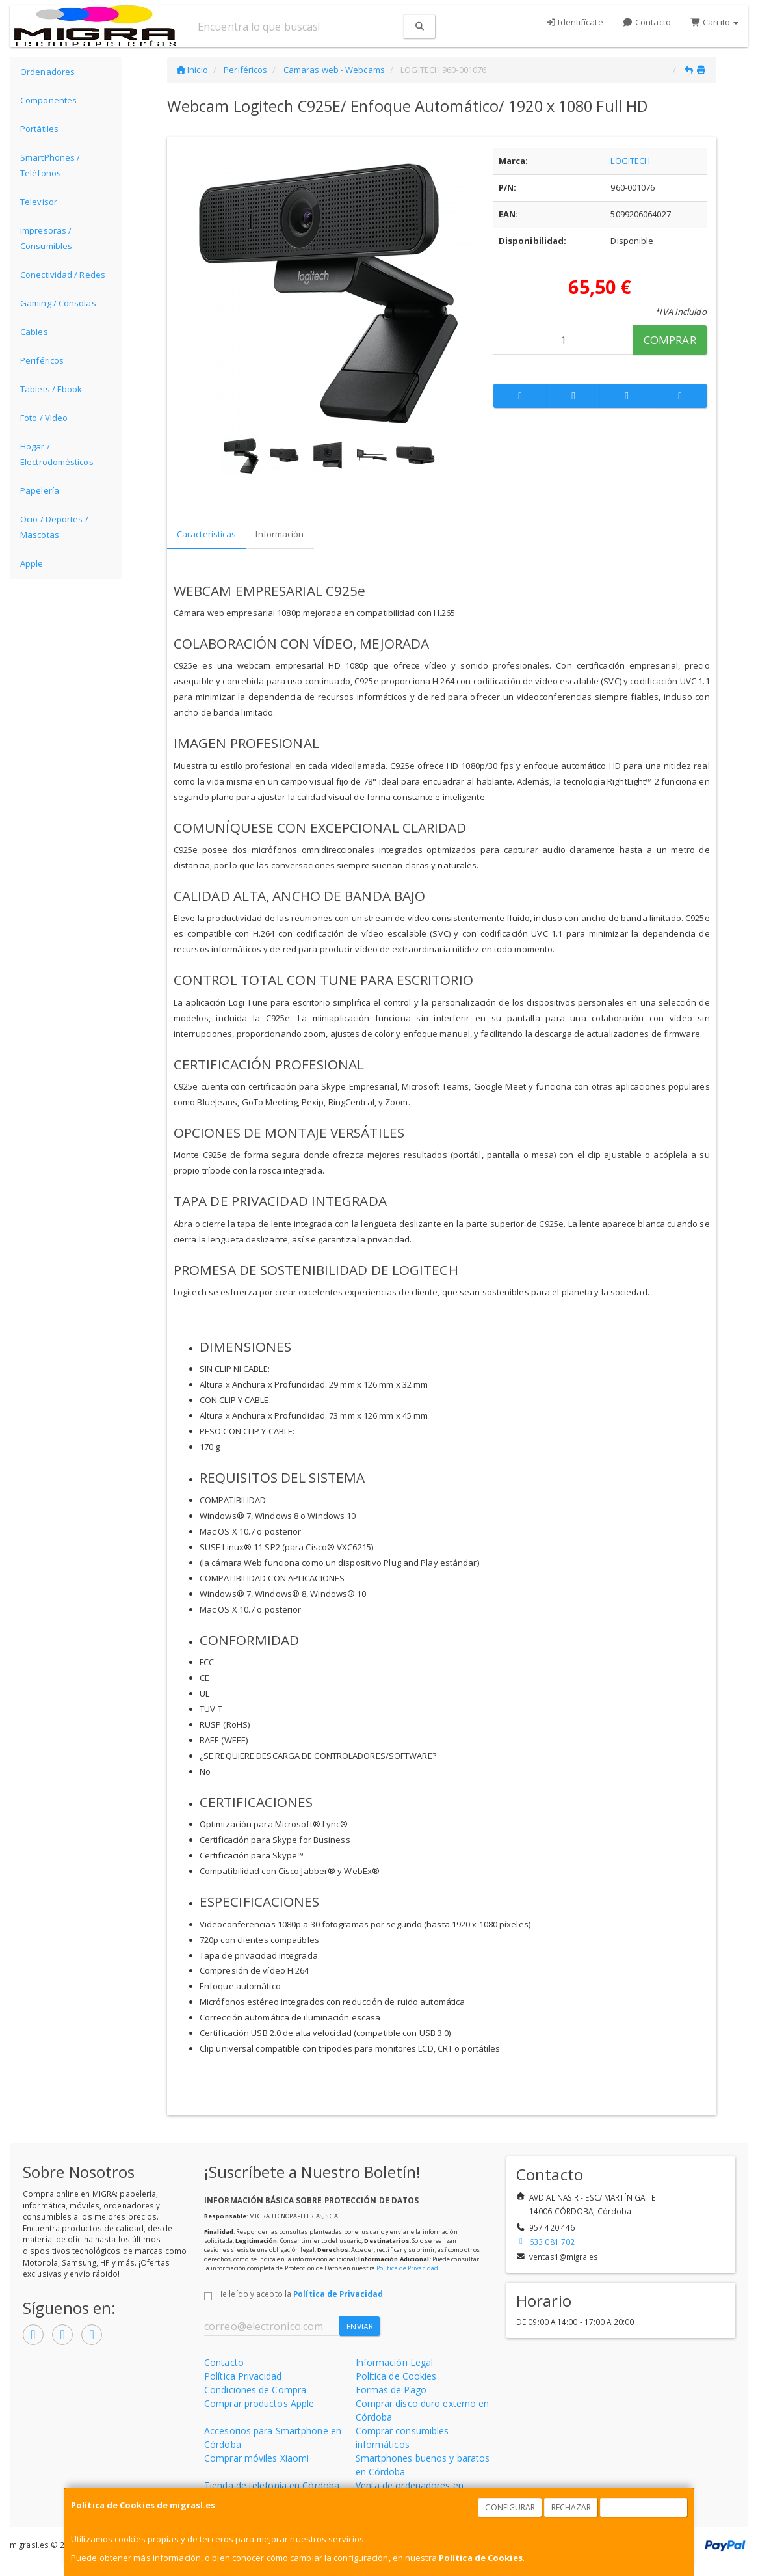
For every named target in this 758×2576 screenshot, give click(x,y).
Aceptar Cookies (644, 2507)
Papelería (39, 490)
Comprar (670, 339)
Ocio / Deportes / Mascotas (54, 527)
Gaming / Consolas (58, 303)
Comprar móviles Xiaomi (256, 2458)
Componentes (48, 100)
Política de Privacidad (407, 2268)
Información (279, 534)
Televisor (38, 202)
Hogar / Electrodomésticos (57, 454)
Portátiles (39, 129)
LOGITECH (630, 161)
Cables (34, 332)
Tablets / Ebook (51, 389)
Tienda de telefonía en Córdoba (271, 2485)
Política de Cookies (481, 2558)
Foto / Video (44, 417)
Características (207, 534)
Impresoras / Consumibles (46, 238)
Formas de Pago (391, 2389)
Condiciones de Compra (255, 2389)
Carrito (714, 22)
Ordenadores (47, 71)
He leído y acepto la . (301, 2293)
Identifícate (574, 22)
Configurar (510, 2507)
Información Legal (395, 2362)
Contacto (647, 22)
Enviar (359, 2326)
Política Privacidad (242, 2376)
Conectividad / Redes (62, 274)
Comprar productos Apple (259, 2403)
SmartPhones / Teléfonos (50, 165)
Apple (32, 563)
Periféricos (42, 360)
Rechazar (571, 2507)
